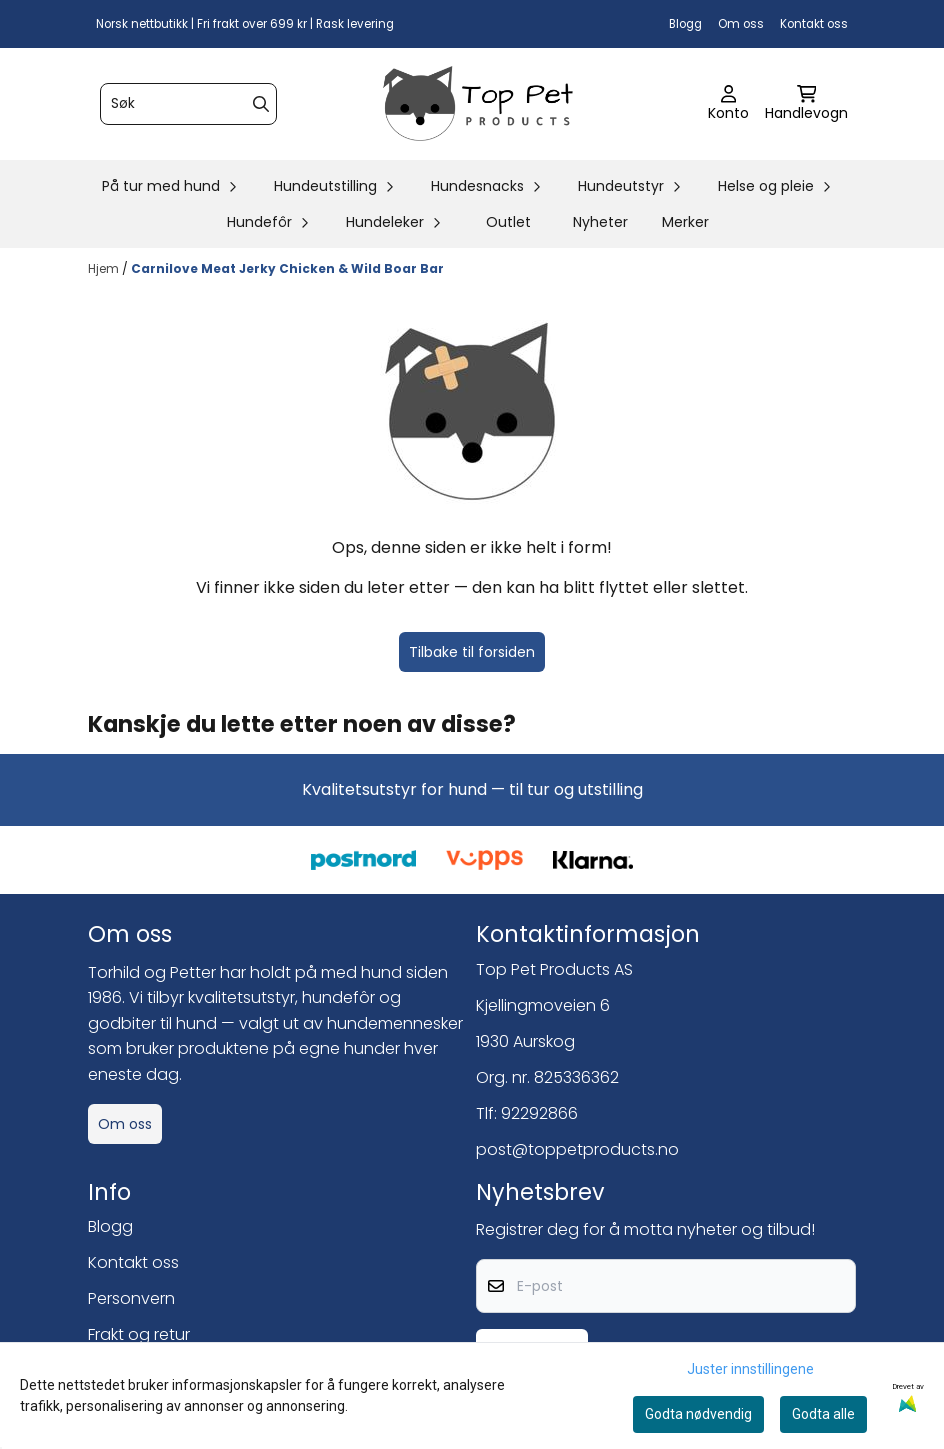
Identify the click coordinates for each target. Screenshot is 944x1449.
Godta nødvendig (698, 1414)
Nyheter (600, 222)
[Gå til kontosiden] (728, 104)
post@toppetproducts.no (577, 1149)
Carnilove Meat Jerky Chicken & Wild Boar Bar (287, 268)
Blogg (685, 24)
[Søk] (188, 104)
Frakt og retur (139, 1334)
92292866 (539, 1113)
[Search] (261, 104)
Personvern (131, 1298)
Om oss (741, 24)
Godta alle (823, 1414)
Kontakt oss (814, 24)
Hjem (105, 268)
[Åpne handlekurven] (806, 104)
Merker (685, 222)
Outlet (508, 222)
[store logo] (478, 104)
